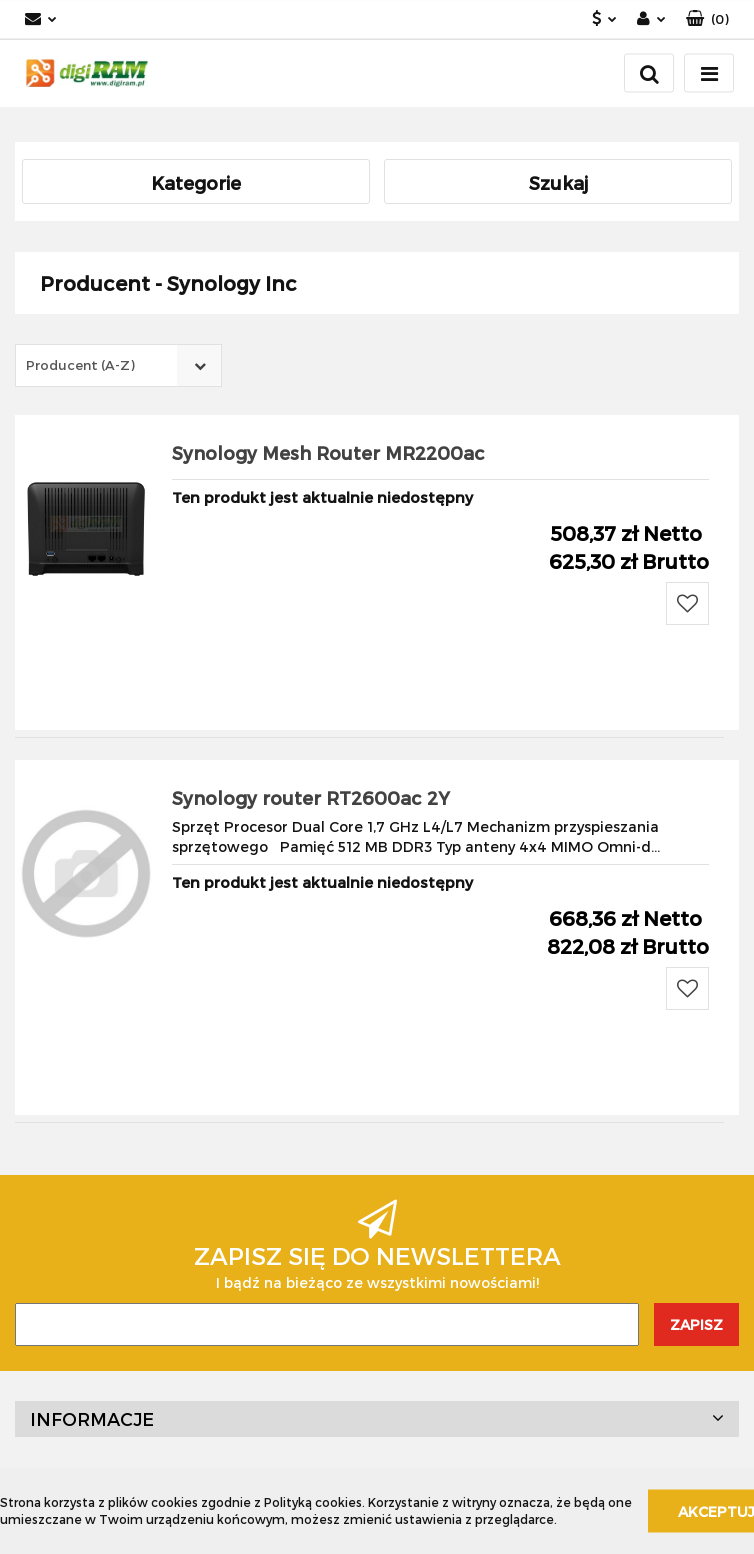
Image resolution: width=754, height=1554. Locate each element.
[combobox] (118, 365)
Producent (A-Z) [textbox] (80, 365)
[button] (707, 19)
